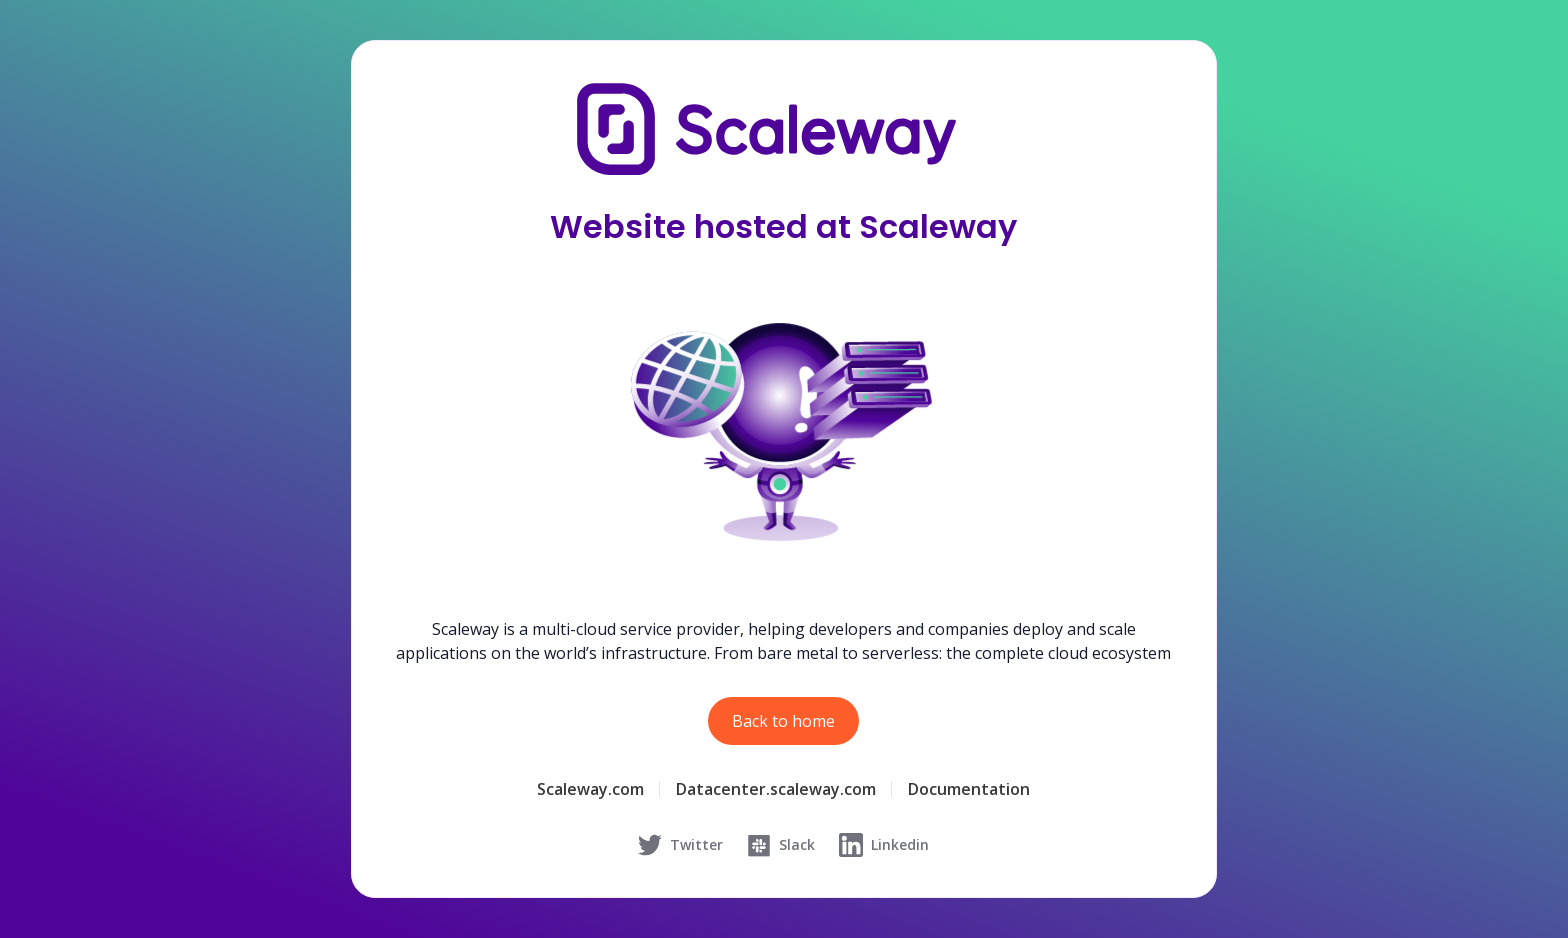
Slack (781, 845)
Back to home (783, 721)
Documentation (969, 789)
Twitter (680, 845)
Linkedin (884, 845)
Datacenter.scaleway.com (776, 789)
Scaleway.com (590, 789)
